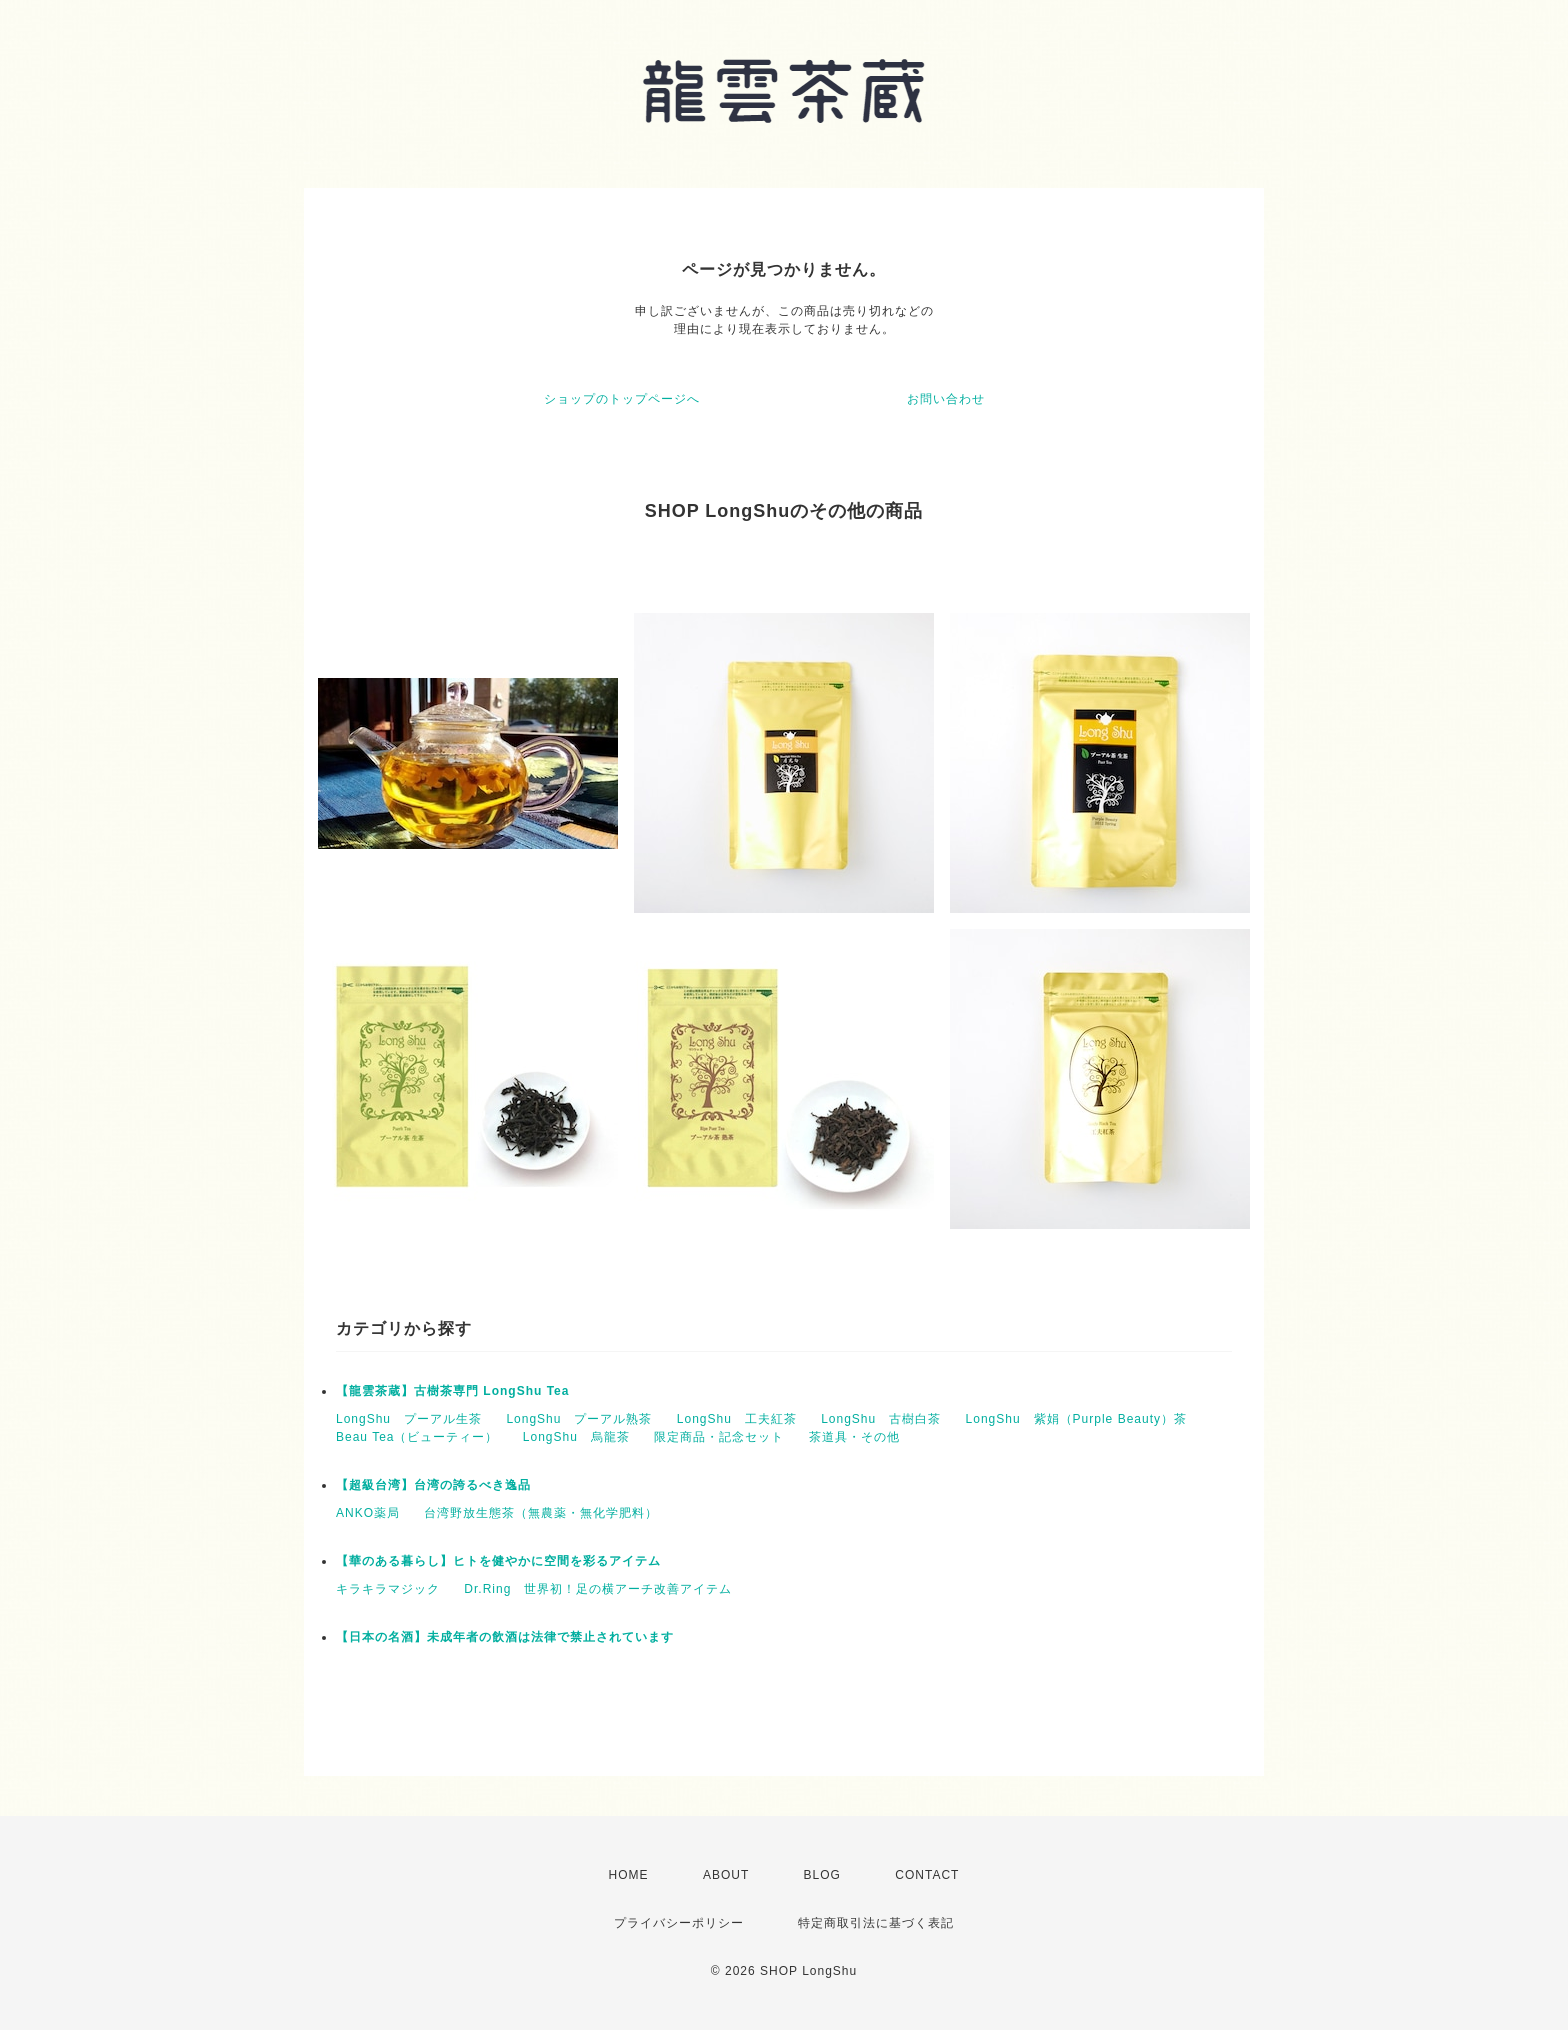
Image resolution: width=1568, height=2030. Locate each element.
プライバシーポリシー (679, 1923)
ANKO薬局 (368, 1513)
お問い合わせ (946, 399)
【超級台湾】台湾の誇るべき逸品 (433, 1485)
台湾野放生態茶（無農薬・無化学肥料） (541, 1513)
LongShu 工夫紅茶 (737, 1419)
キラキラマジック (388, 1589)
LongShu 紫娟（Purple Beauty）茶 (1076, 1419)
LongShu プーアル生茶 (409, 1419)
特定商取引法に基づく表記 (876, 1923)
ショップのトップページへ (622, 399)
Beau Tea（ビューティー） (417, 1437)
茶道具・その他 (854, 1437)
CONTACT (927, 1875)
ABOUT (726, 1875)
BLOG (822, 1875)
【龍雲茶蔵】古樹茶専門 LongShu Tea (452, 1391)
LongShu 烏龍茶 (576, 1437)
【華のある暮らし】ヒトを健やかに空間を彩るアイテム (498, 1561)
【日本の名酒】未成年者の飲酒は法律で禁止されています (505, 1637)
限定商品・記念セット (719, 1437)
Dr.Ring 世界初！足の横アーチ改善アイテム (598, 1589)
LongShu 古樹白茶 (881, 1419)
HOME (629, 1875)
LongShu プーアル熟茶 (579, 1419)
